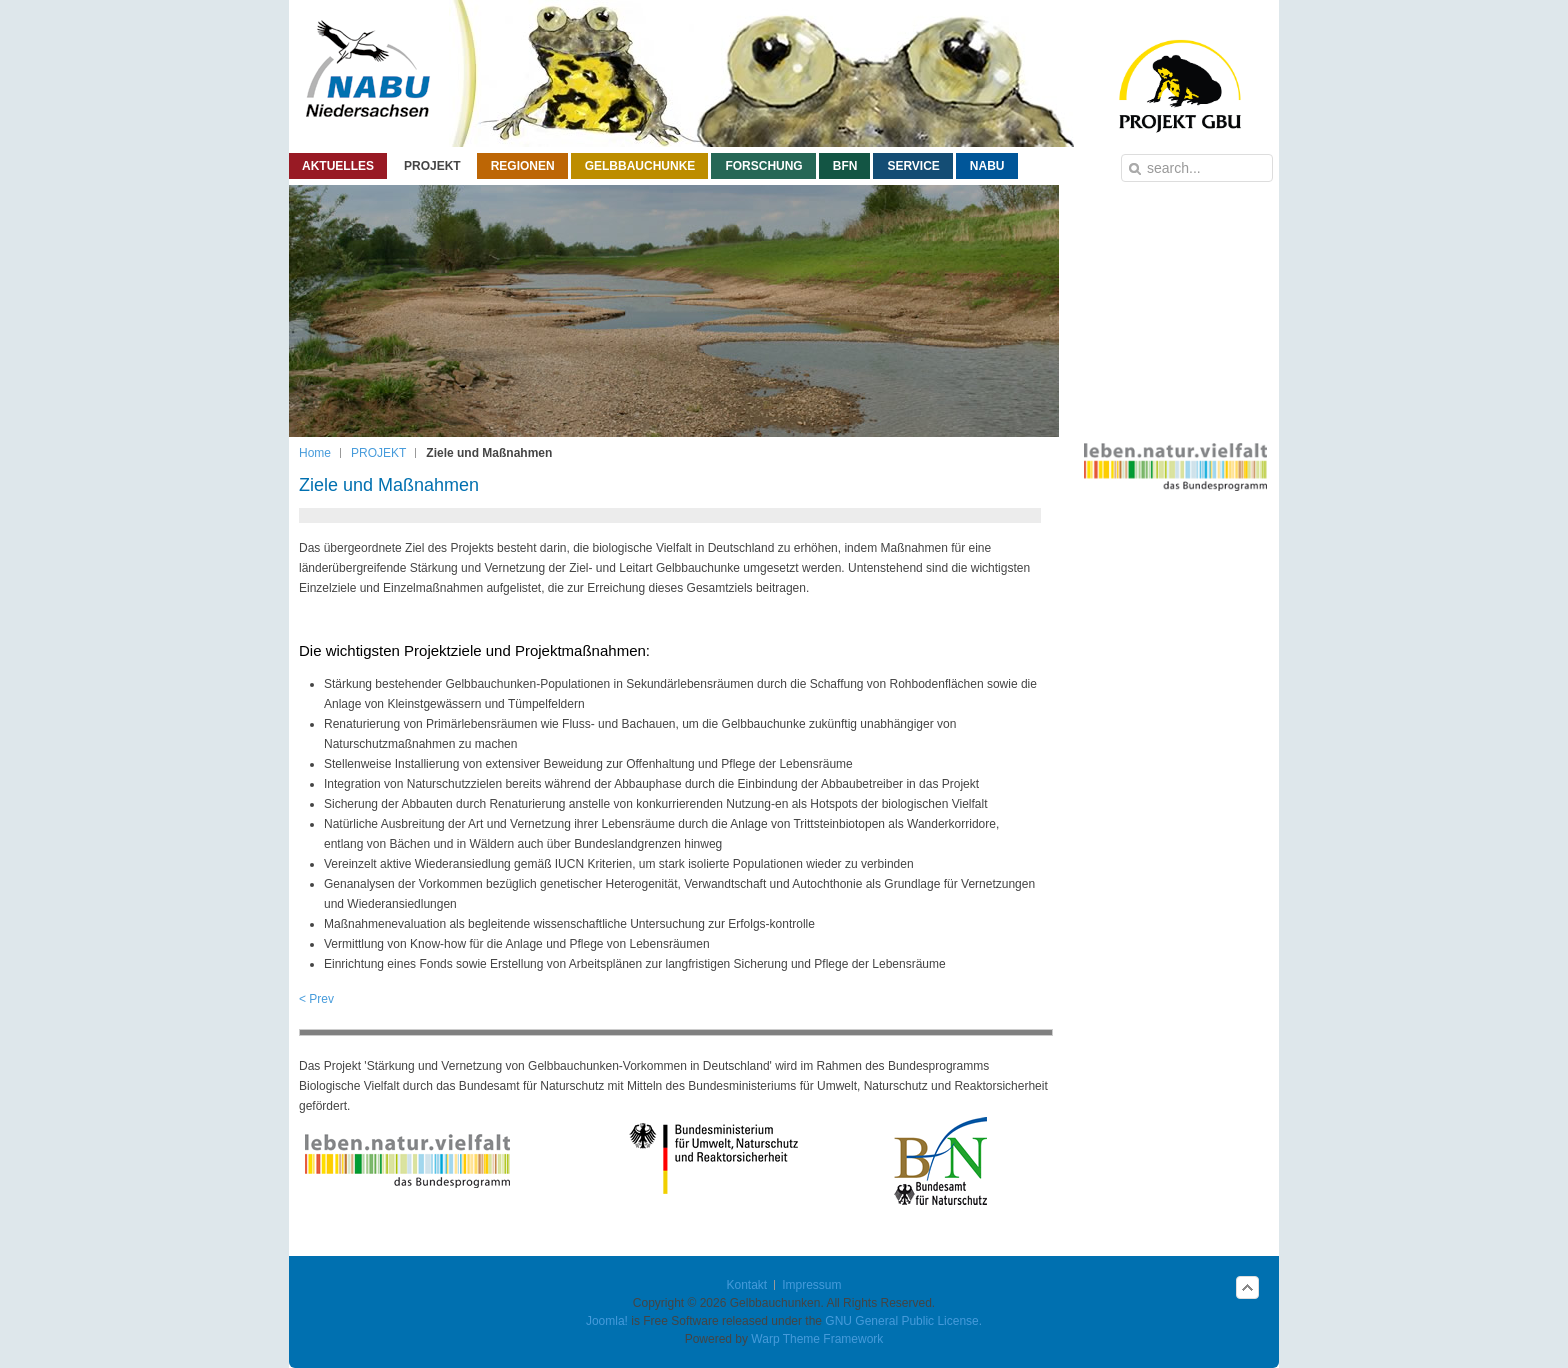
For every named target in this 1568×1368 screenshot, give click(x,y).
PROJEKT (378, 453)
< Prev (316, 999)
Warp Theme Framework (817, 1339)
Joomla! (607, 1321)
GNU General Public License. (903, 1321)
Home (315, 453)
